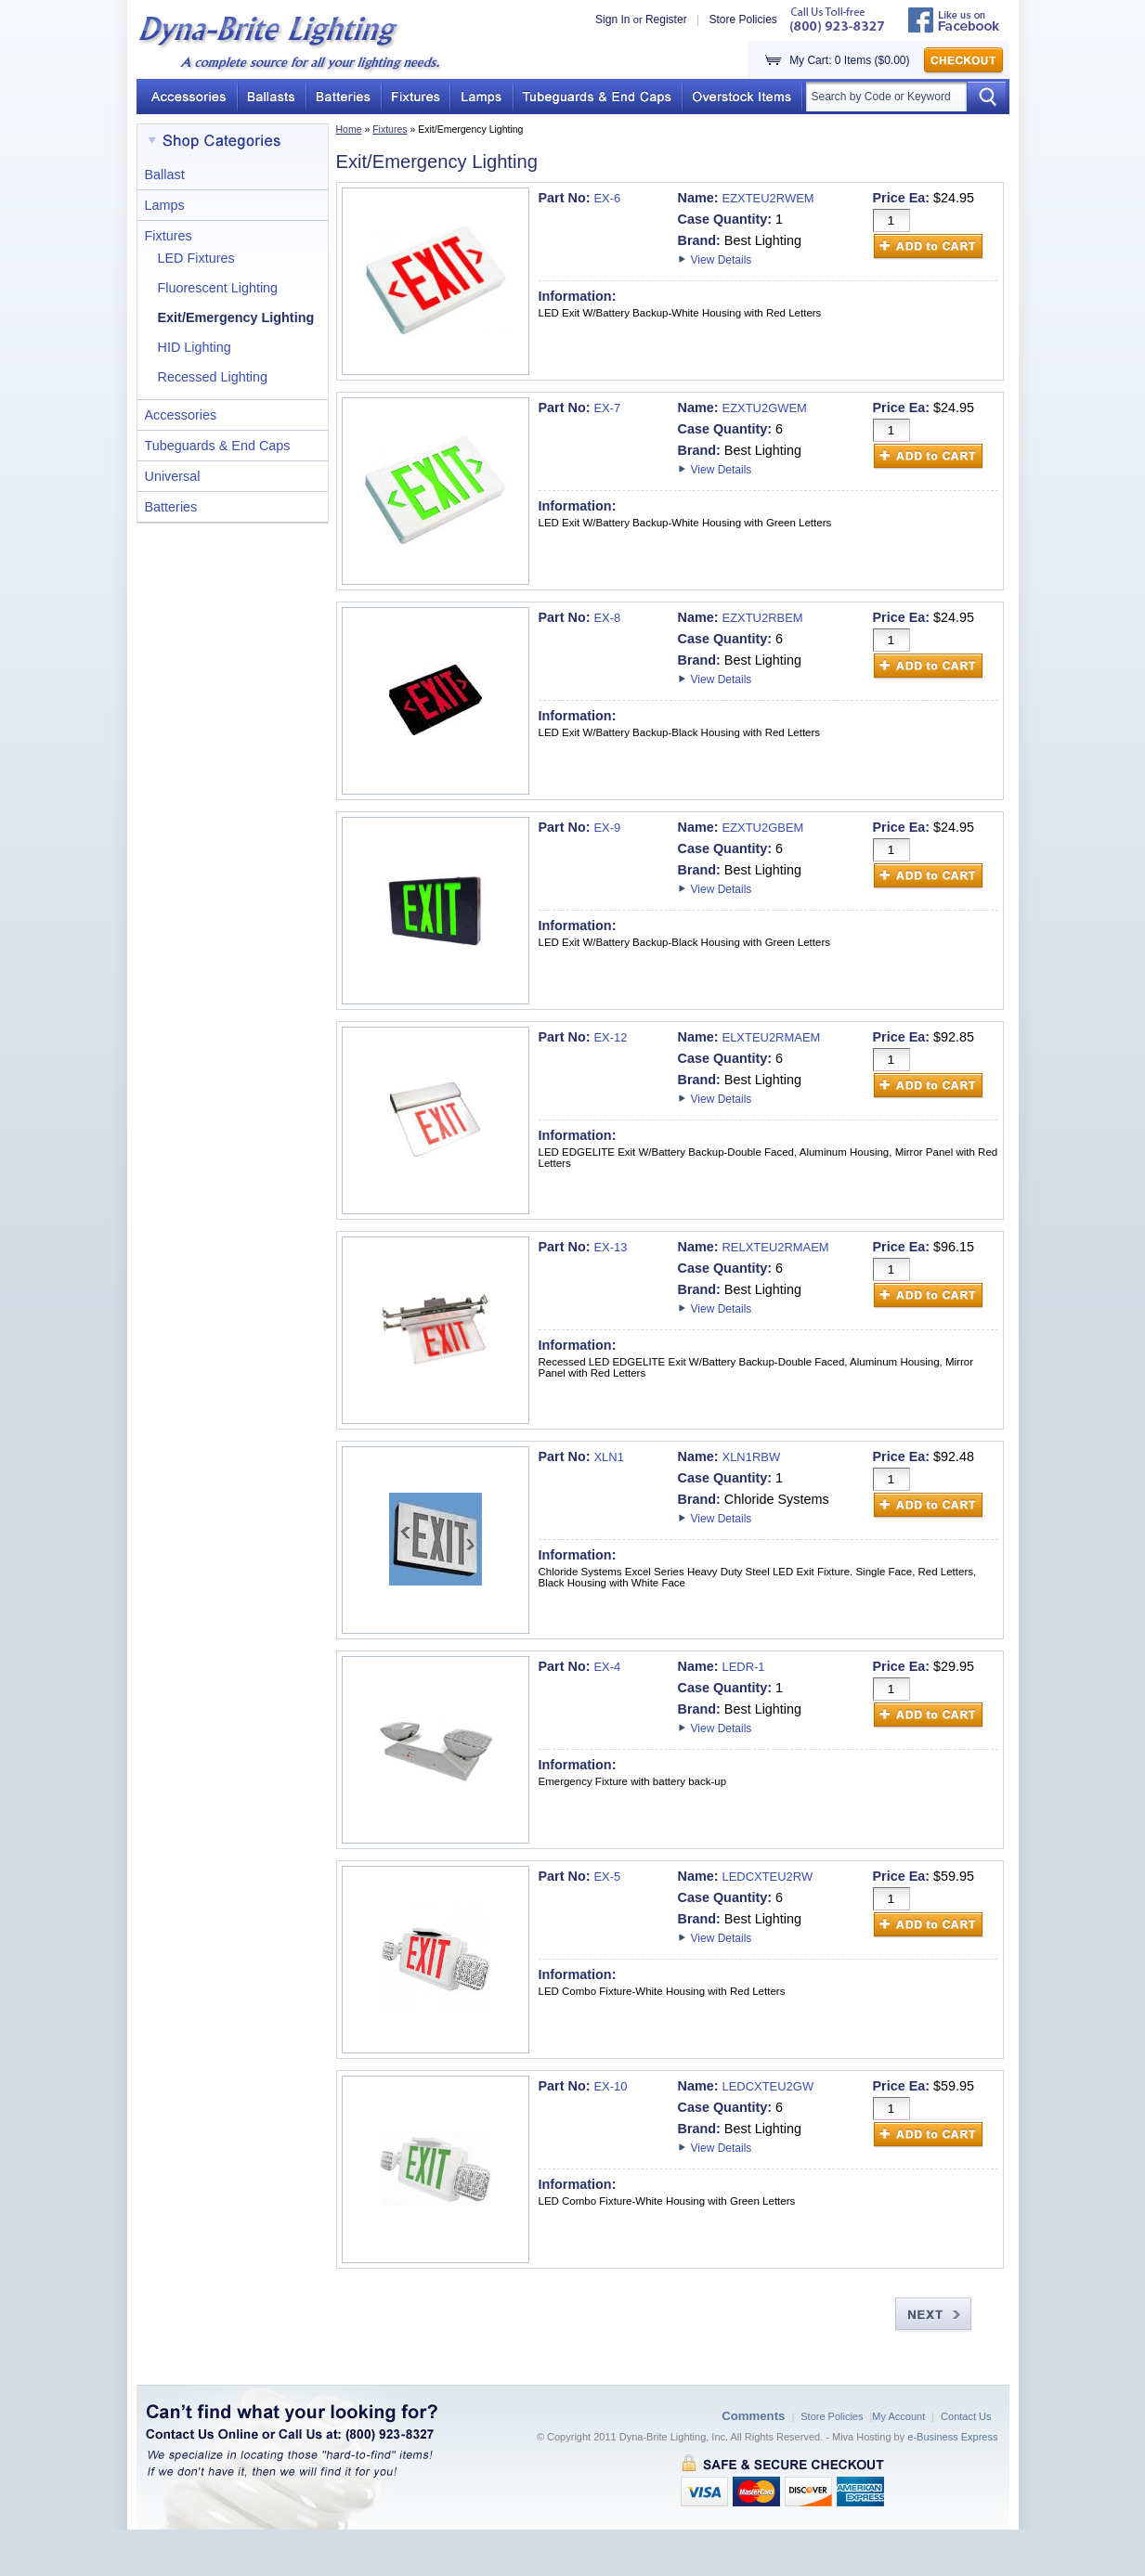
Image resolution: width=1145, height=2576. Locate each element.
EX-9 (606, 828)
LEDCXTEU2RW (767, 1876)
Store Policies (742, 19)
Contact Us (966, 2416)
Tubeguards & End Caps (218, 445)
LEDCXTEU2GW (768, 2086)
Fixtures (389, 129)
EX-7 (606, 408)
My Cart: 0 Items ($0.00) (849, 60)
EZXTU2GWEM (764, 408)
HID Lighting (194, 347)
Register (666, 19)
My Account (898, 2416)
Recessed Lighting (212, 376)
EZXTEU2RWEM (768, 198)
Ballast (165, 174)
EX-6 (606, 198)
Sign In (612, 19)
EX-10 (610, 2086)
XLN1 (608, 1457)
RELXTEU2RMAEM (775, 1247)
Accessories (181, 415)
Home (349, 129)
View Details (721, 259)
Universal (173, 476)
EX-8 (606, 618)
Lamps (165, 205)
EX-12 (610, 1037)
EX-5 (606, 1876)
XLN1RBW (751, 1457)
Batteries (171, 506)
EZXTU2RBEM (762, 618)
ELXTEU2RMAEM (771, 1037)
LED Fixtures (196, 258)
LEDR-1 (743, 1667)
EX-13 (610, 1247)
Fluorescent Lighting (218, 287)
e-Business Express (952, 2436)
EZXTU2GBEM (763, 828)
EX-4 (606, 1667)
